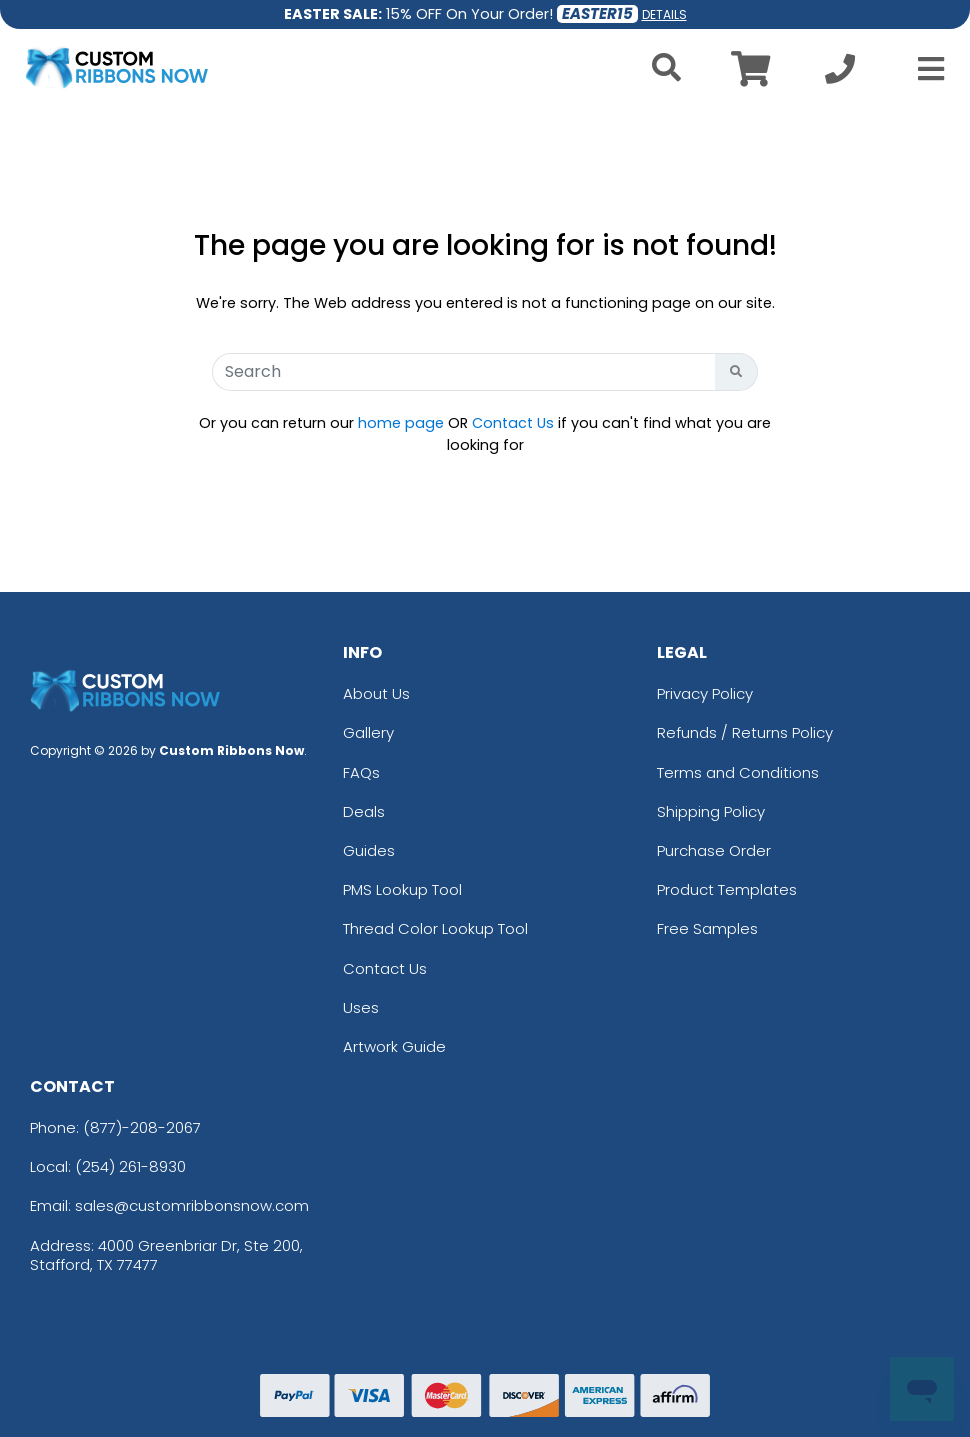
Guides (369, 850)
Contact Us (513, 423)
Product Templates (727, 889)
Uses (361, 1007)
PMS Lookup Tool (402, 889)
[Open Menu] (925, 69)
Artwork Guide (394, 1046)
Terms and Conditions (738, 772)
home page (401, 423)
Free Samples (707, 928)
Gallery (368, 732)
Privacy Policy (705, 693)
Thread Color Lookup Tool (435, 928)
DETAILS (664, 14)
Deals (364, 811)
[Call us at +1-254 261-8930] (840, 74)
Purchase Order (714, 850)
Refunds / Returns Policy (745, 732)
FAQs (361, 772)
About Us (376, 693)
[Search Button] (736, 372)
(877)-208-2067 (142, 1127)
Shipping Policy (711, 811)
